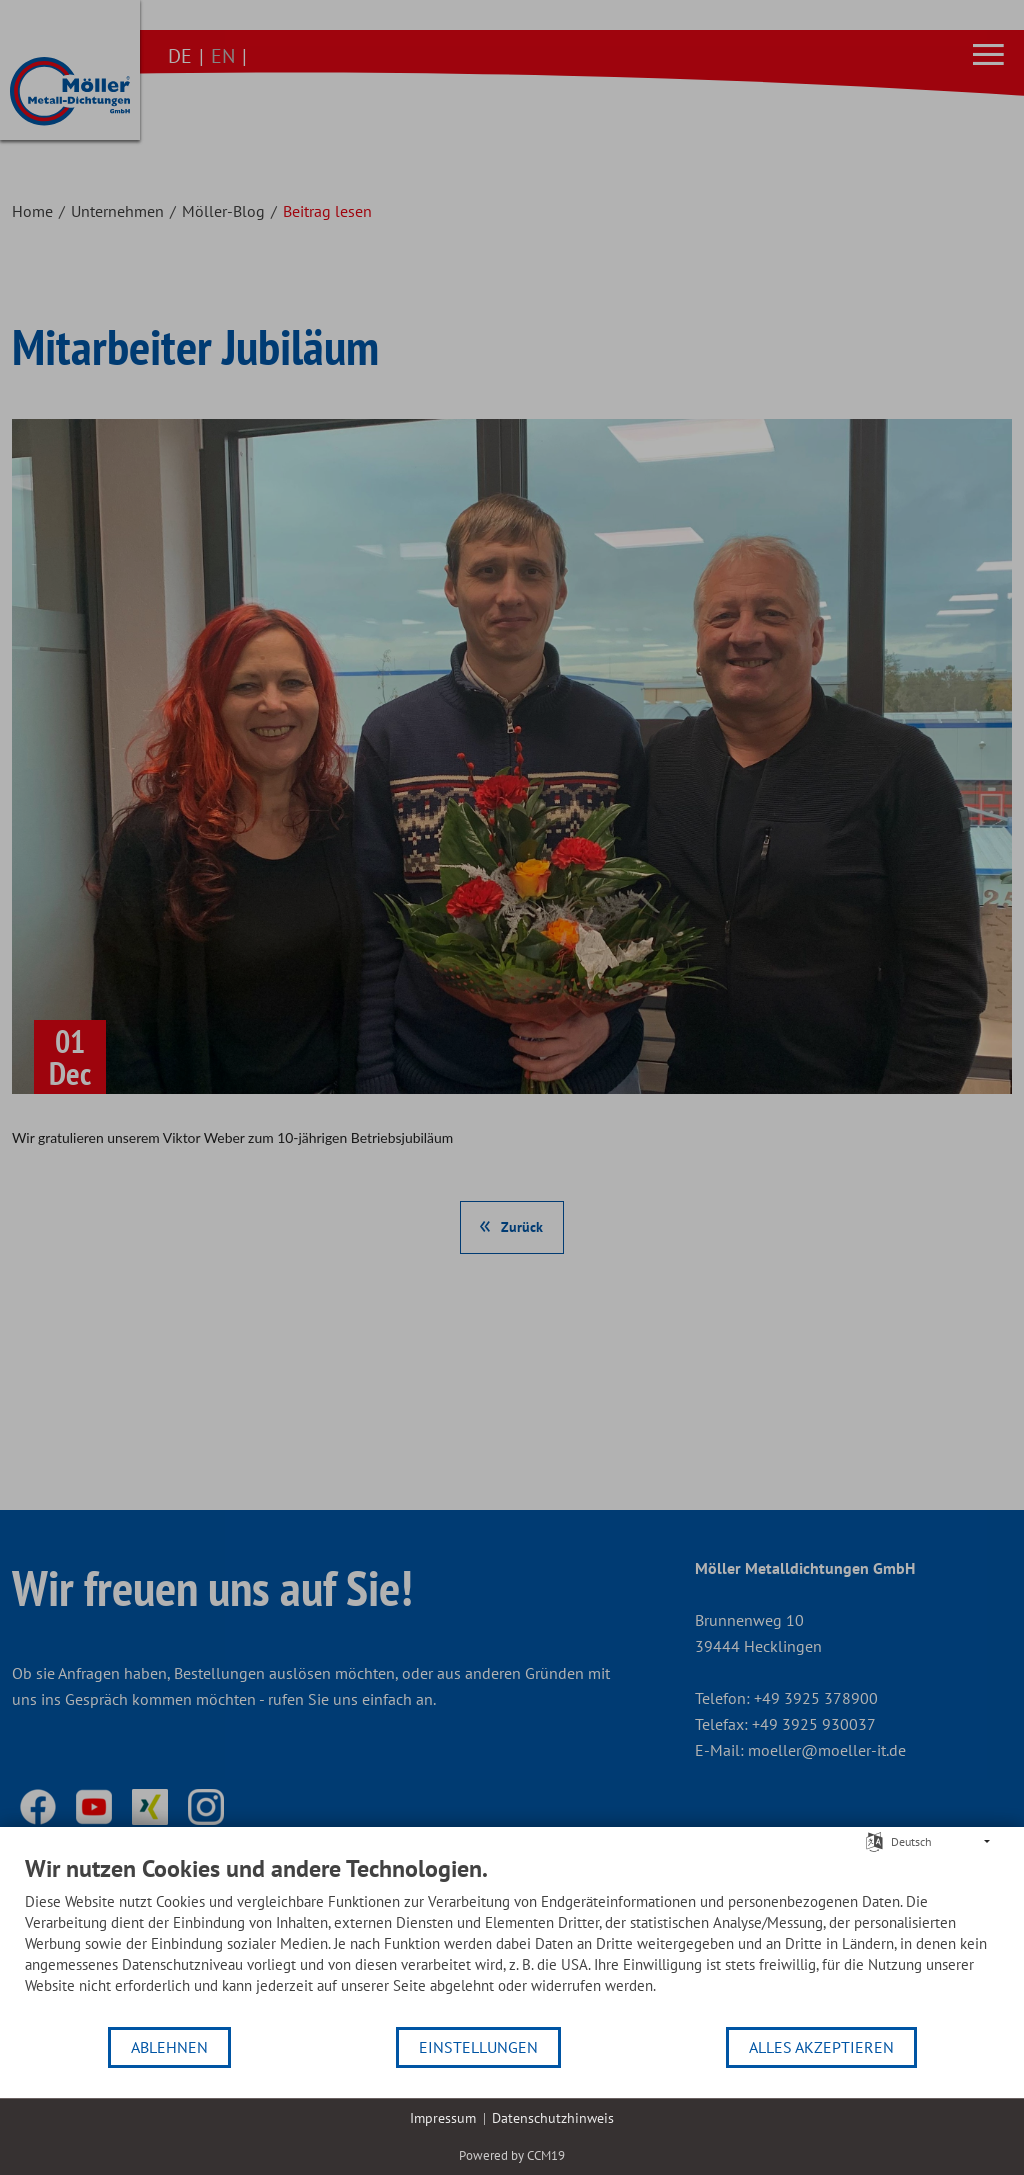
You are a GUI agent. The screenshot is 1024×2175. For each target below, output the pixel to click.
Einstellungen (478, 2047)
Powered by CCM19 (512, 2155)
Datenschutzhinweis (553, 2118)
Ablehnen (169, 2047)
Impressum (443, 2118)
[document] (512, 1939)
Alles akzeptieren (821, 2047)
